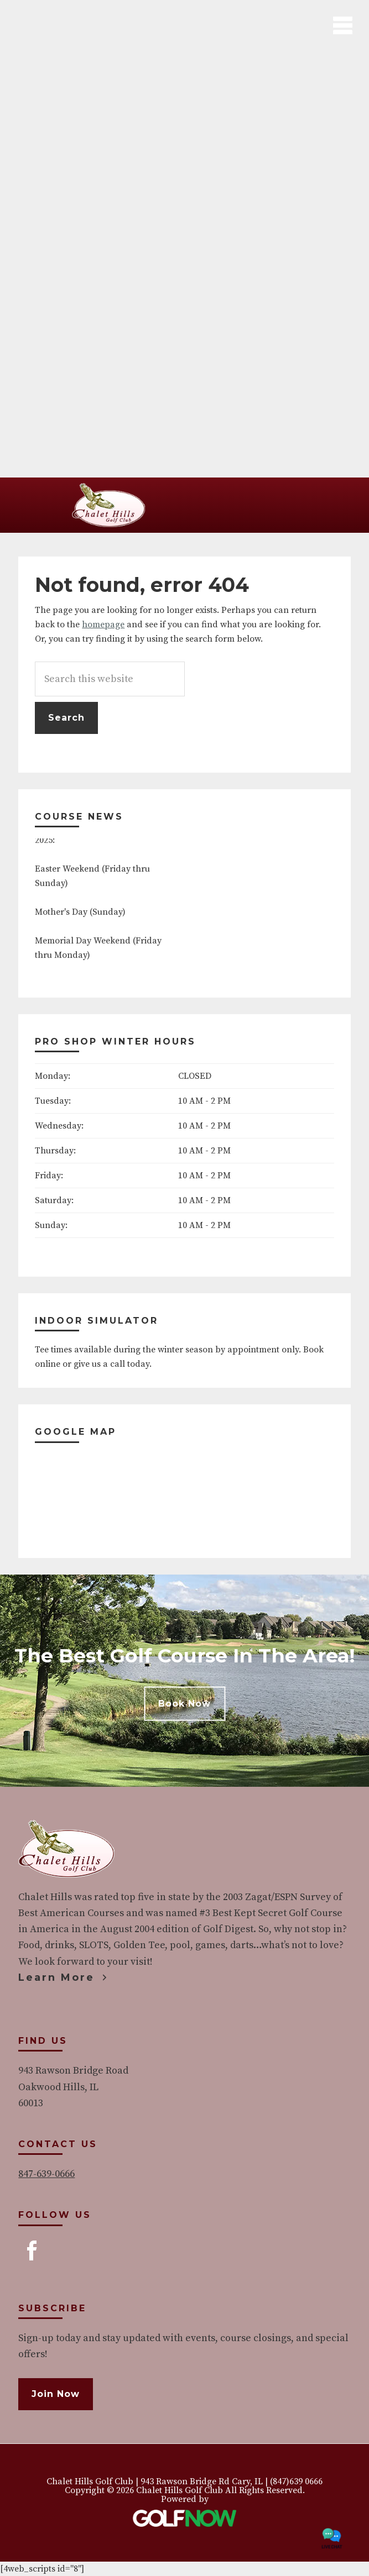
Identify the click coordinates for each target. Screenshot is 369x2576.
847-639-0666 (46, 2174)
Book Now (184, 1703)
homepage (103, 624)
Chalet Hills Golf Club (109, 505)
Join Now (56, 2394)
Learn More (56, 1977)
